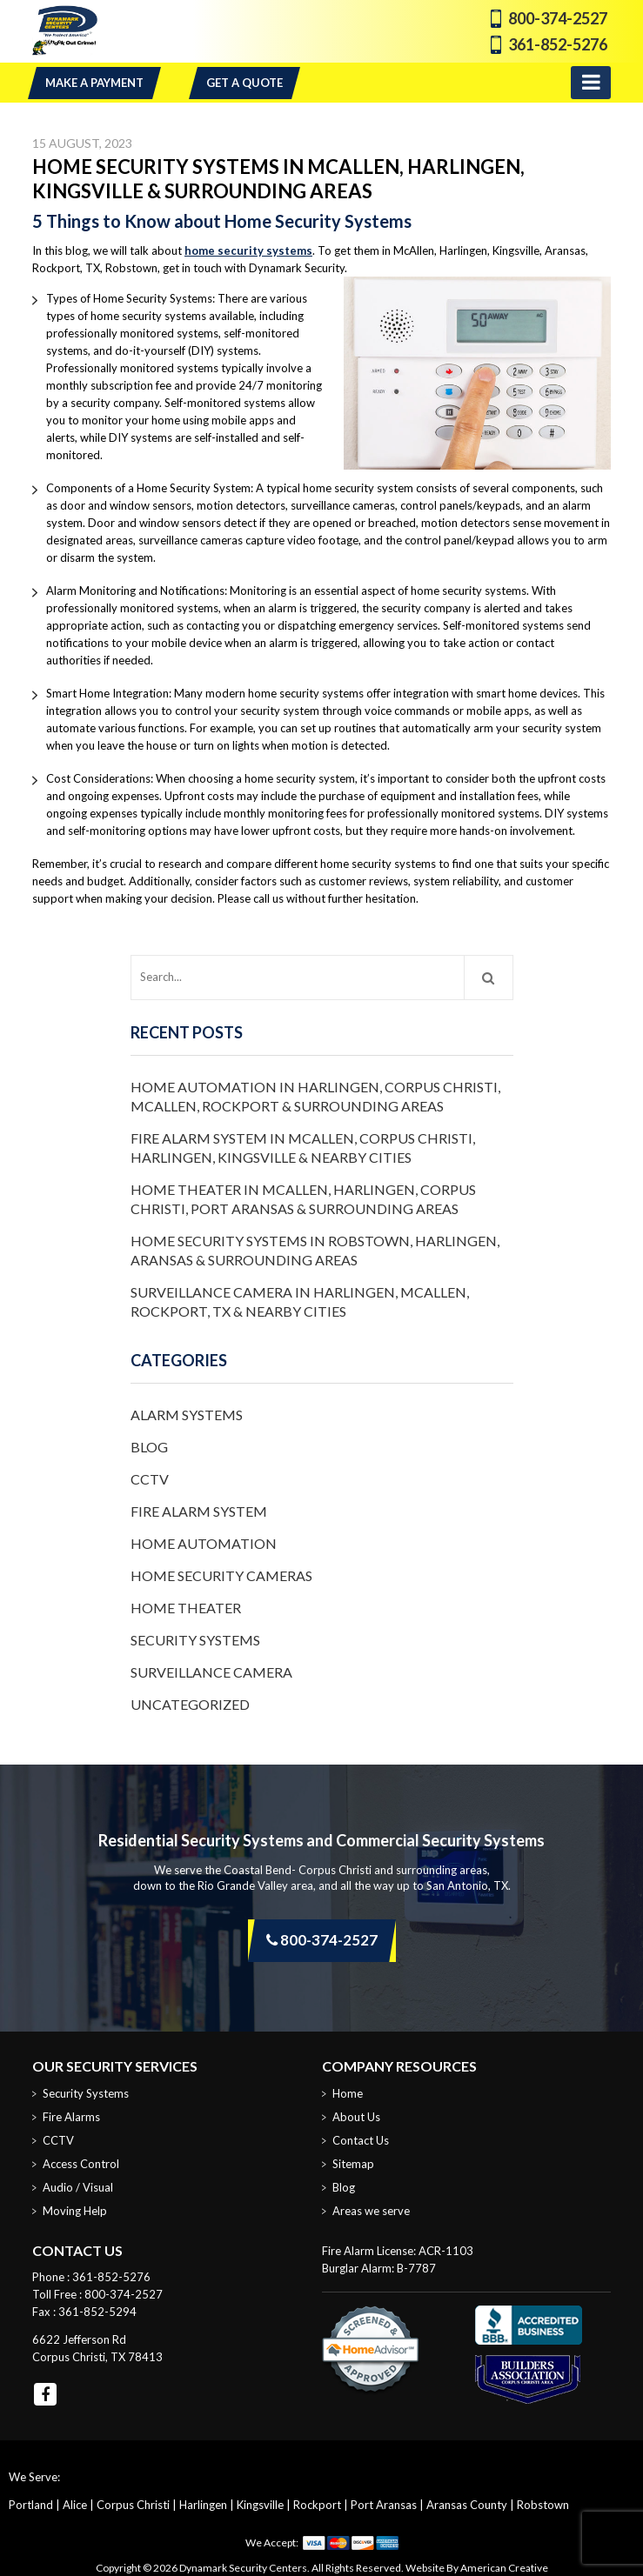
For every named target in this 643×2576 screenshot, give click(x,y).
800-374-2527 (557, 18)
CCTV (150, 1479)
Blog (149, 1446)
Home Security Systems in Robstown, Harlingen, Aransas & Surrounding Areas (315, 1250)
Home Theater (186, 1607)
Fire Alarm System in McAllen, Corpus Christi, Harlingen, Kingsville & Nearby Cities (303, 1147)
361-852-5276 (557, 44)
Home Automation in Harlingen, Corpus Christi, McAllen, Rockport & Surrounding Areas (315, 1096)
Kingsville (260, 2505)
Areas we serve (371, 2211)
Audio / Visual (78, 2187)
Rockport (317, 2505)
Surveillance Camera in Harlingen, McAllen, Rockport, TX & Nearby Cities (300, 1301)
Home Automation (204, 1543)
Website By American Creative (476, 2567)
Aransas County (466, 2505)
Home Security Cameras (221, 1575)
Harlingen (203, 2505)
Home (347, 2093)
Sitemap (353, 2164)
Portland (31, 2505)
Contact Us (360, 2140)
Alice (75, 2505)
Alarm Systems (187, 1414)
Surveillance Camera (211, 1672)
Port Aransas (384, 2505)
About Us (356, 2117)
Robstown (543, 2505)
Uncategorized (190, 1704)
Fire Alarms (71, 2117)
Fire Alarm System (199, 1511)
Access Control (81, 2164)
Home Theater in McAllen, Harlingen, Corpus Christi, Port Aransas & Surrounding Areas (303, 1199)
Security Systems (195, 1640)
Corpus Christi (133, 2505)
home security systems (248, 250)
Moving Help (75, 2211)
